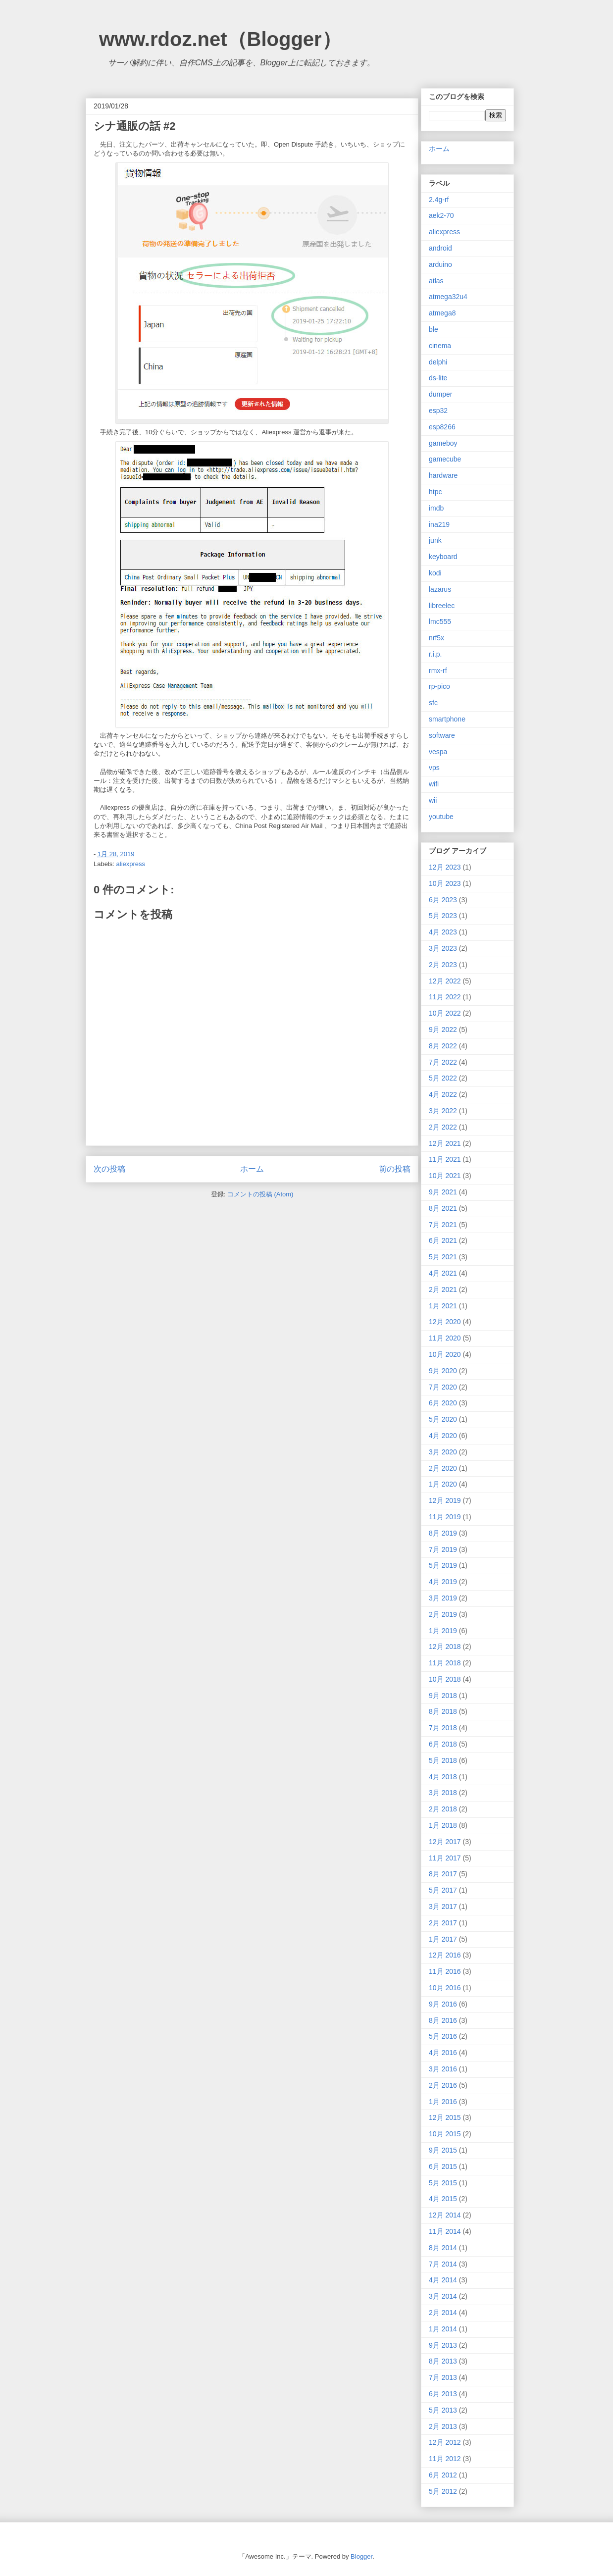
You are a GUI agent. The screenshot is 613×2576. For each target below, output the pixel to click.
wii (433, 800)
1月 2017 (443, 1939)
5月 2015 (443, 2183)
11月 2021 (445, 1159)
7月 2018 (443, 1728)
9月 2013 (443, 2345)
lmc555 (440, 621)
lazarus (440, 589)
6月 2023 (443, 900)
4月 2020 (443, 1436)
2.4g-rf (439, 200)
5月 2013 (443, 2410)
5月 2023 (443, 916)
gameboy (443, 443)
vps (434, 768)
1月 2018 (443, 1825)
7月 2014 (443, 2264)
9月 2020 (443, 1371)
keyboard (443, 557)
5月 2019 (443, 1565)
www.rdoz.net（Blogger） (220, 39)
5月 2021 (443, 1257)
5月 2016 (443, 2036)
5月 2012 (443, 2491)
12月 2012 (445, 2442)
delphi (438, 362)
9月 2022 (443, 1029)
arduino (440, 264)
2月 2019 (443, 1614)
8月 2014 (443, 2248)
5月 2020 (443, 1419)
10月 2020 (445, 1354)
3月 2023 (443, 948)
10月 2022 (445, 1013)
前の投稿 (394, 1169)
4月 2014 (443, 2280)
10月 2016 (445, 1988)
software (442, 735)
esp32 (438, 410)
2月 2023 (443, 965)
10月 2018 (445, 1679)
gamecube (445, 459)
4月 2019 (443, 1582)
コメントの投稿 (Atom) (260, 1194)
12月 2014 (445, 2215)
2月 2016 (443, 2085)
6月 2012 (443, 2475)
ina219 (439, 524)
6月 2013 (443, 2394)
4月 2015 (443, 2199)
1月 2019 (443, 1631)
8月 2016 (443, 2020)
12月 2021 (445, 1143)
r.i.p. (435, 654)
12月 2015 (445, 2117)
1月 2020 (443, 1484)
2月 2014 (443, 2313)
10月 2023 (445, 883)
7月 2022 (443, 1062)
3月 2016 (443, 2069)
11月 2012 (445, 2459)
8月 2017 (443, 1874)
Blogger (361, 2556)
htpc (435, 492)
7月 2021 (443, 1225)
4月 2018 (443, 1777)
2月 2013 (443, 2426)
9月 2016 (443, 2004)
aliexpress (131, 864)
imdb (436, 508)
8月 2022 (443, 1046)
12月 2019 (445, 1500)
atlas (436, 281)
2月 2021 (443, 1289)
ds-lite (438, 378)
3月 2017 (443, 1906)
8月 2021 (443, 1208)
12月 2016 (445, 1955)
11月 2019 (445, 1517)
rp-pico (439, 686)
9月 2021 (443, 1192)
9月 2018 (443, 1696)
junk (435, 540)
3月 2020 (443, 1452)
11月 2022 (445, 997)
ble (433, 329)
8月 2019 (443, 1533)
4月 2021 (443, 1273)
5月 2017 (443, 1890)
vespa (438, 752)
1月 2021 (443, 1306)
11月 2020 (445, 1338)
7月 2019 (443, 1549)
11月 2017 (445, 1858)
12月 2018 (445, 1646)
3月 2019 (443, 1598)
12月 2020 (445, 1322)
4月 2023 (443, 932)
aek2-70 (441, 215)
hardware (443, 475)
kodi (435, 573)
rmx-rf (438, 670)
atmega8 (442, 313)
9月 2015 (443, 2150)
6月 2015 (443, 2166)
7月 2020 (443, 1387)
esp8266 (442, 427)
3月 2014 (443, 2296)
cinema (440, 346)
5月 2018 (443, 1760)
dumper (440, 394)
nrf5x (436, 638)
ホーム (252, 1169)
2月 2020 (443, 1468)
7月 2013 (443, 2377)
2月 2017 (443, 1923)
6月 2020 (443, 1403)
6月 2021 (443, 1240)
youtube (441, 817)
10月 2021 (445, 1176)
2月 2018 (443, 1809)
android (440, 248)
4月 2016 (443, 2053)
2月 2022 (443, 1127)
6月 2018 (443, 1744)
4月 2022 (443, 1094)
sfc (433, 703)
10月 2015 (445, 2134)
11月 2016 (445, 1971)
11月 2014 (445, 2231)
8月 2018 (443, 1711)
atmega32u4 (448, 297)
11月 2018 (445, 1663)
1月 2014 (443, 2329)
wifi (434, 784)
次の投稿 (109, 1169)
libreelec (442, 606)
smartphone (447, 719)
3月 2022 (443, 1111)
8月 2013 (443, 2361)
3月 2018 (443, 1793)
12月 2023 (445, 867)
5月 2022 (443, 1078)
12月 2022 (445, 981)
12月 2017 (445, 1842)
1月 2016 (443, 2102)
